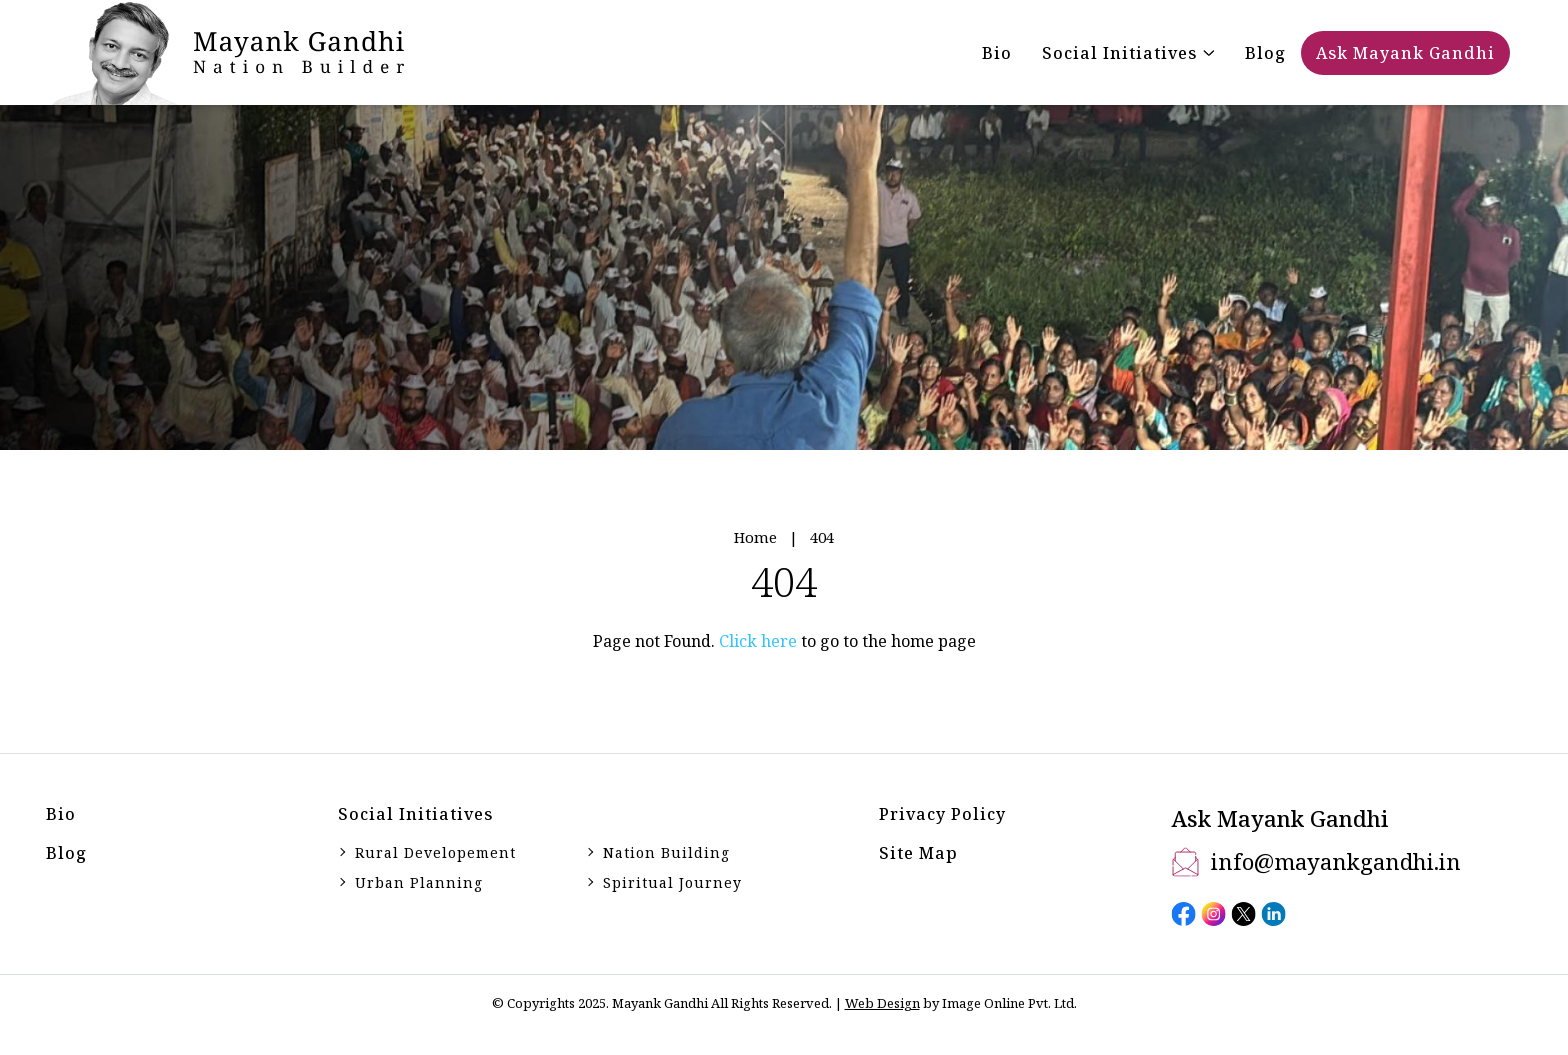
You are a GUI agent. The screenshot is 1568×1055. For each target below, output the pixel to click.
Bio (61, 814)
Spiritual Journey (672, 882)
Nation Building (666, 852)
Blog (66, 853)
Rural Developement (435, 852)
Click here (758, 641)
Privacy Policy (942, 814)
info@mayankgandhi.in (1336, 861)
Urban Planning (419, 882)
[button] (1128, 53)
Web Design (882, 1003)
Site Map (918, 853)
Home (755, 537)
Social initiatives (415, 814)
